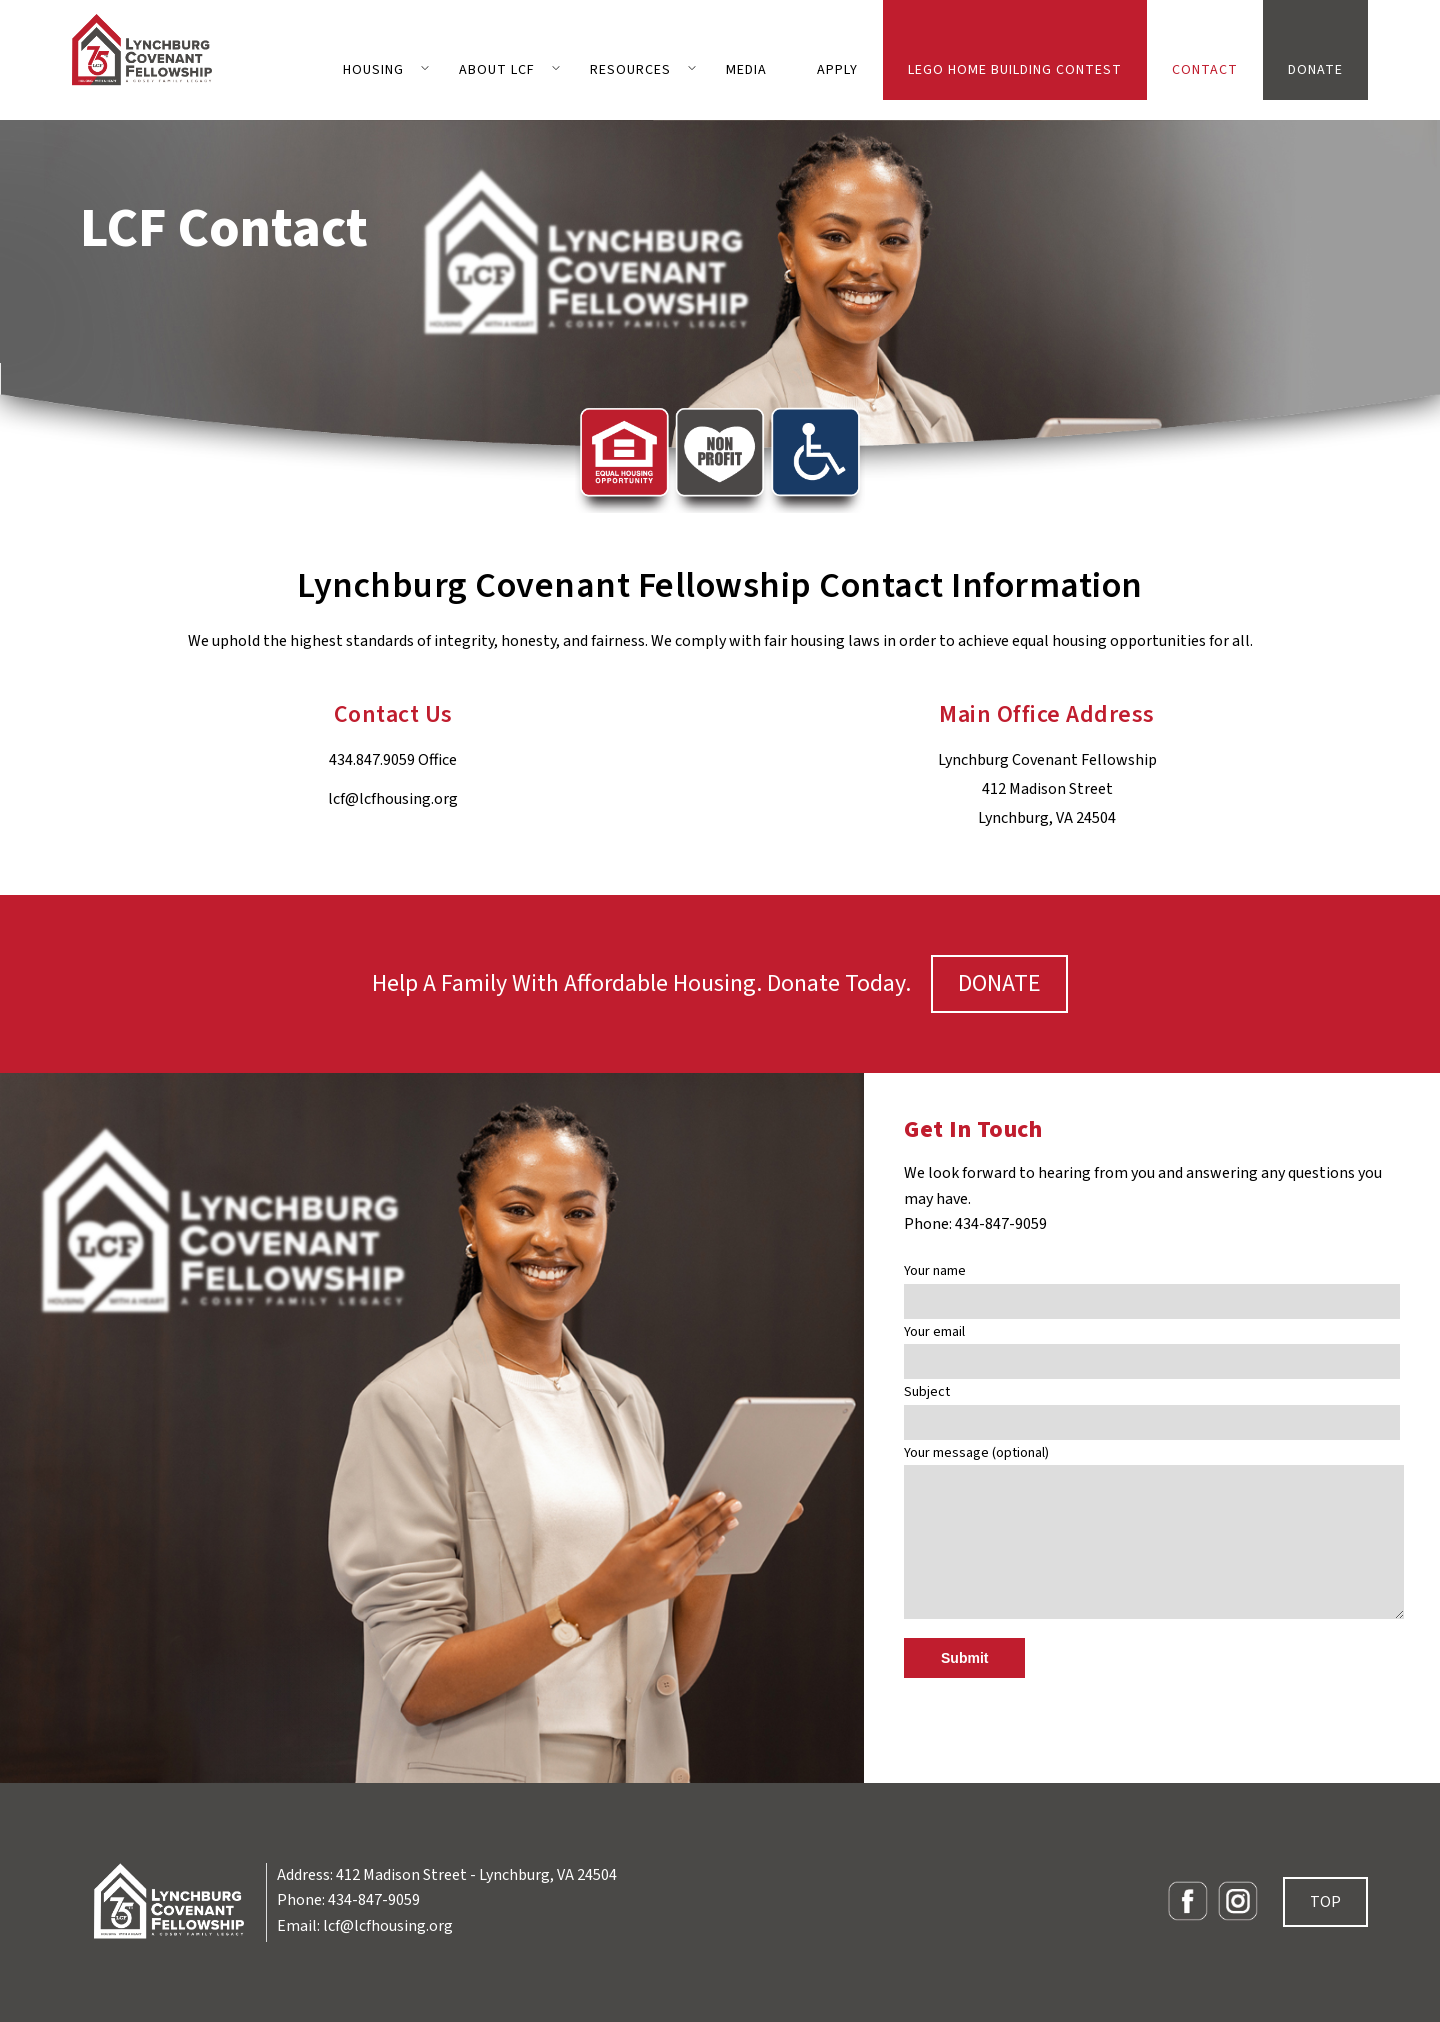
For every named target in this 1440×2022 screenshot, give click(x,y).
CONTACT (1205, 70)
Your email (1152, 1347)
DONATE (1315, 70)
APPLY (837, 70)
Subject (1152, 1407)
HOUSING (373, 70)
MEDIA (746, 70)
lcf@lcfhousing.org (393, 799)
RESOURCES (630, 70)
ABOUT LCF (497, 70)
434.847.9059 (372, 760)
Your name (1152, 1286)
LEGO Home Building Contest (1015, 70)
